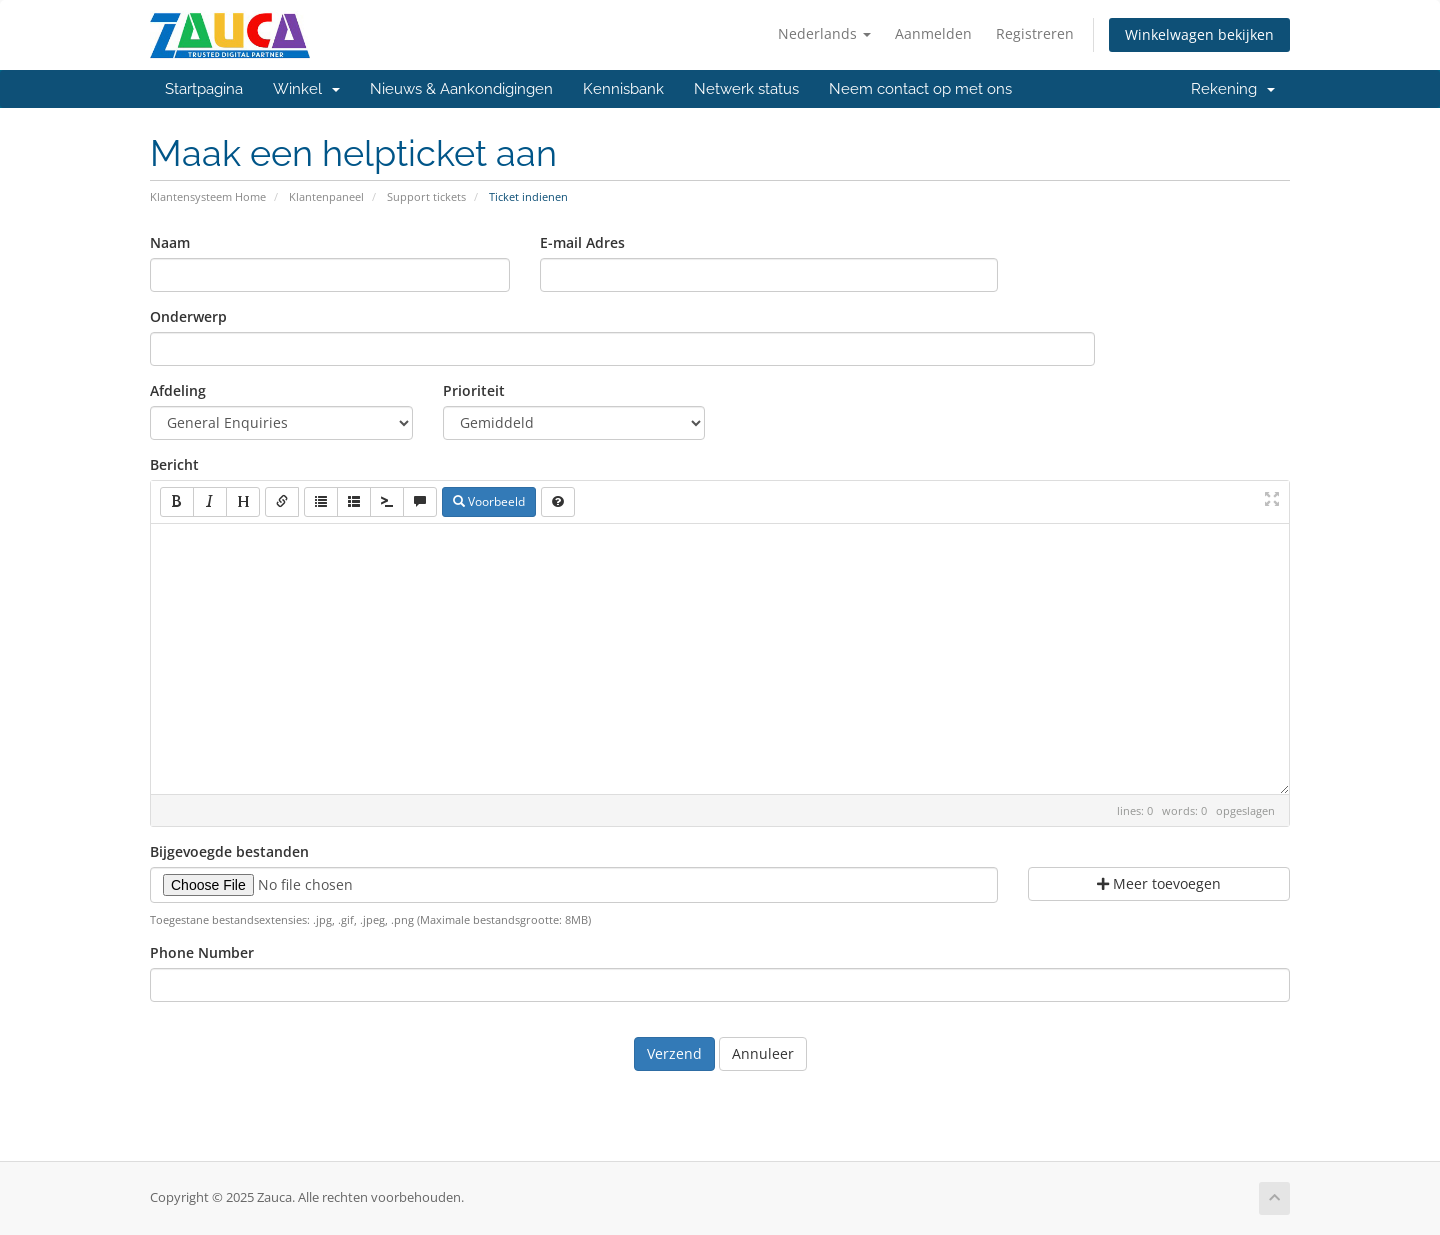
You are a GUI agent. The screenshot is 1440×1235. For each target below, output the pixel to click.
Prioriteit (474, 390)
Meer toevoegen (1159, 883)
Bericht (174, 464)
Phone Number (202, 952)
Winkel (306, 89)
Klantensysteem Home (208, 196)
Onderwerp (188, 316)
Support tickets (426, 196)
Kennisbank (623, 89)
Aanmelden (933, 33)
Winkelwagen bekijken (1199, 34)
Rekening (1233, 89)
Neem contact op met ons (920, 89)
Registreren (1035, 33)
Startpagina (204, 89)
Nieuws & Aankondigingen (461, 89)
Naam (170, 242)
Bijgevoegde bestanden (229, 851)
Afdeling (178, 390)
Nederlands (824, 33)
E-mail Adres (582, 242)
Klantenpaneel (326, 196)
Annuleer (763, 1053)
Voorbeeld (489, 501)
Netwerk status (746, 89)
